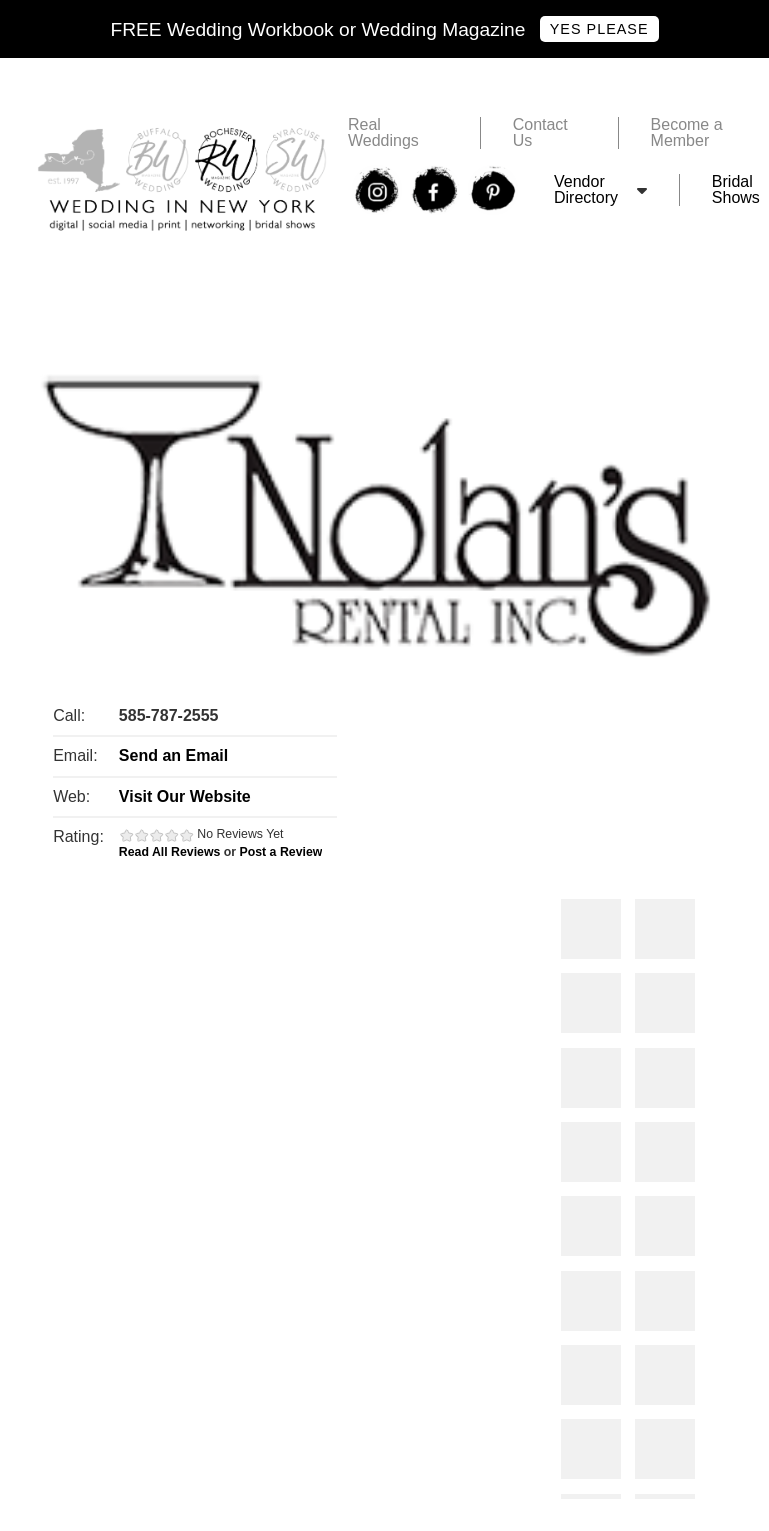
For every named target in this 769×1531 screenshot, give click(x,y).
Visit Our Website (185, 796)
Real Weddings (383, 133)
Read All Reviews (170, 852)
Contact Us (540, 133)
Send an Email (173, 755)
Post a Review (281, 852)
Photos (591, 929)
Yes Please (599, 29)
